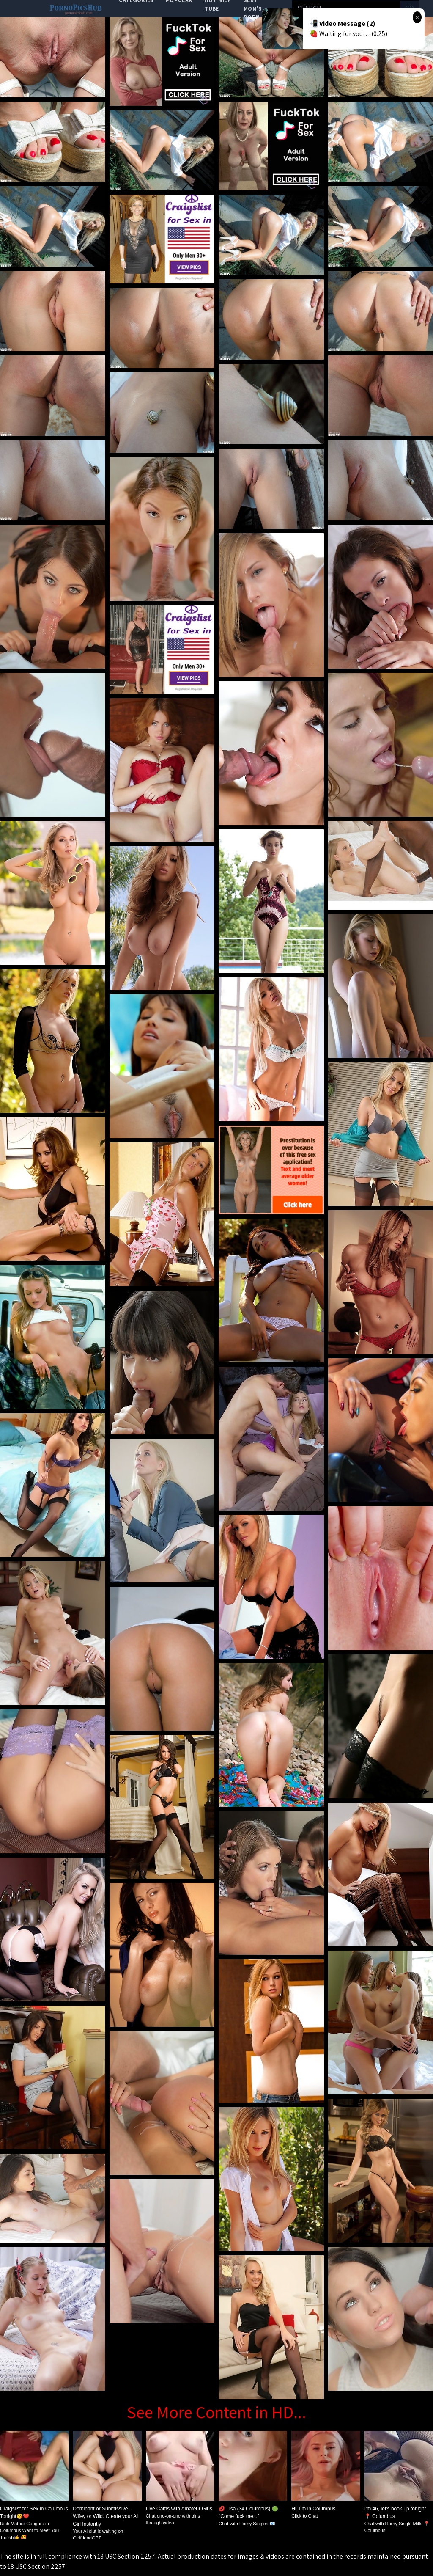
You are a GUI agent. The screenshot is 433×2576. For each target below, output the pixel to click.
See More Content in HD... (216, 2412)
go (409, 8)
